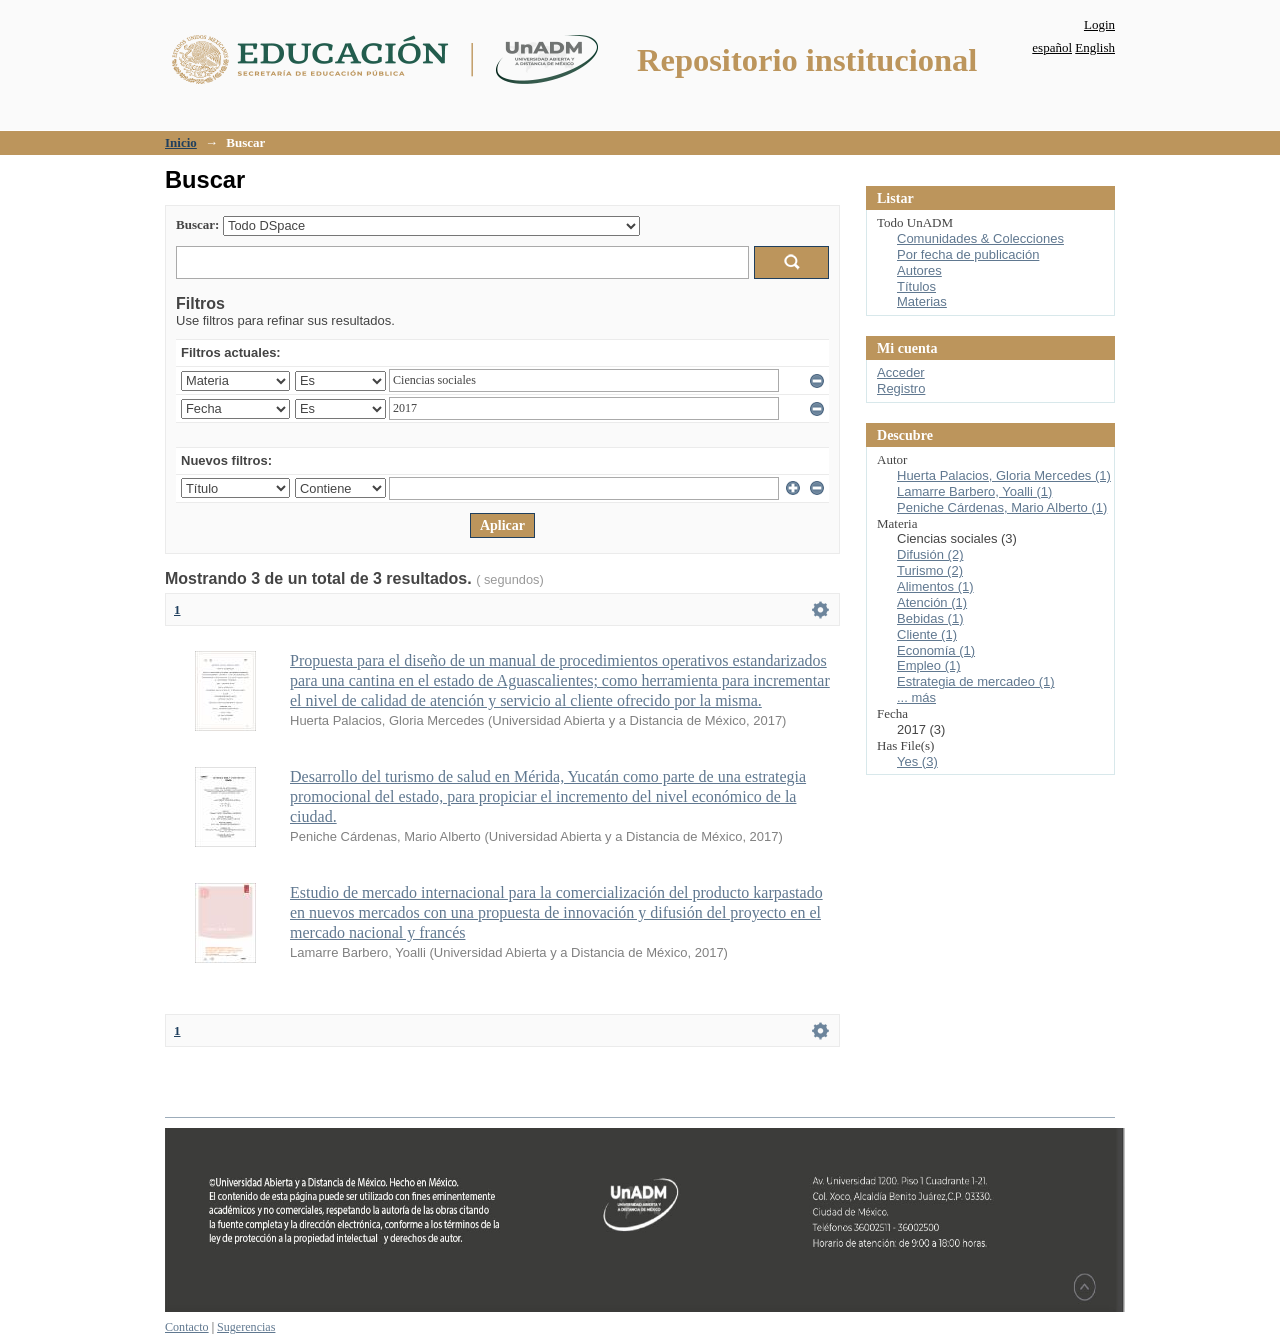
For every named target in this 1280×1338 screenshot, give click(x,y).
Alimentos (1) (935, 586)
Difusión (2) (930, 554)
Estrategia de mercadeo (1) (976, 681)
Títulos (916, 286)
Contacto (187, 1327)
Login (1099, 24)
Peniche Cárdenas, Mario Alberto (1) (1002, 507)
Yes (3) (917, 761)
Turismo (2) (930, 570)
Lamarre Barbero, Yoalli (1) (974, 491)
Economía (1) (936, 650)
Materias (922, 301)
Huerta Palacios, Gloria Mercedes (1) (1004, 475)
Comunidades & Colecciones (980, 238)
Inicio (181, 142)
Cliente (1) (927, 634)
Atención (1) (932, 602)
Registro (901, 388)
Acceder (901, 372)
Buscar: (197, 224)
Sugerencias (246, 1327)
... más (916, 697)
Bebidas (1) (930, 618)
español (1052, 47)
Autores (919, 270)
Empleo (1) (929, 665)
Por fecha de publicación (968, 254)
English (1095, 47)
